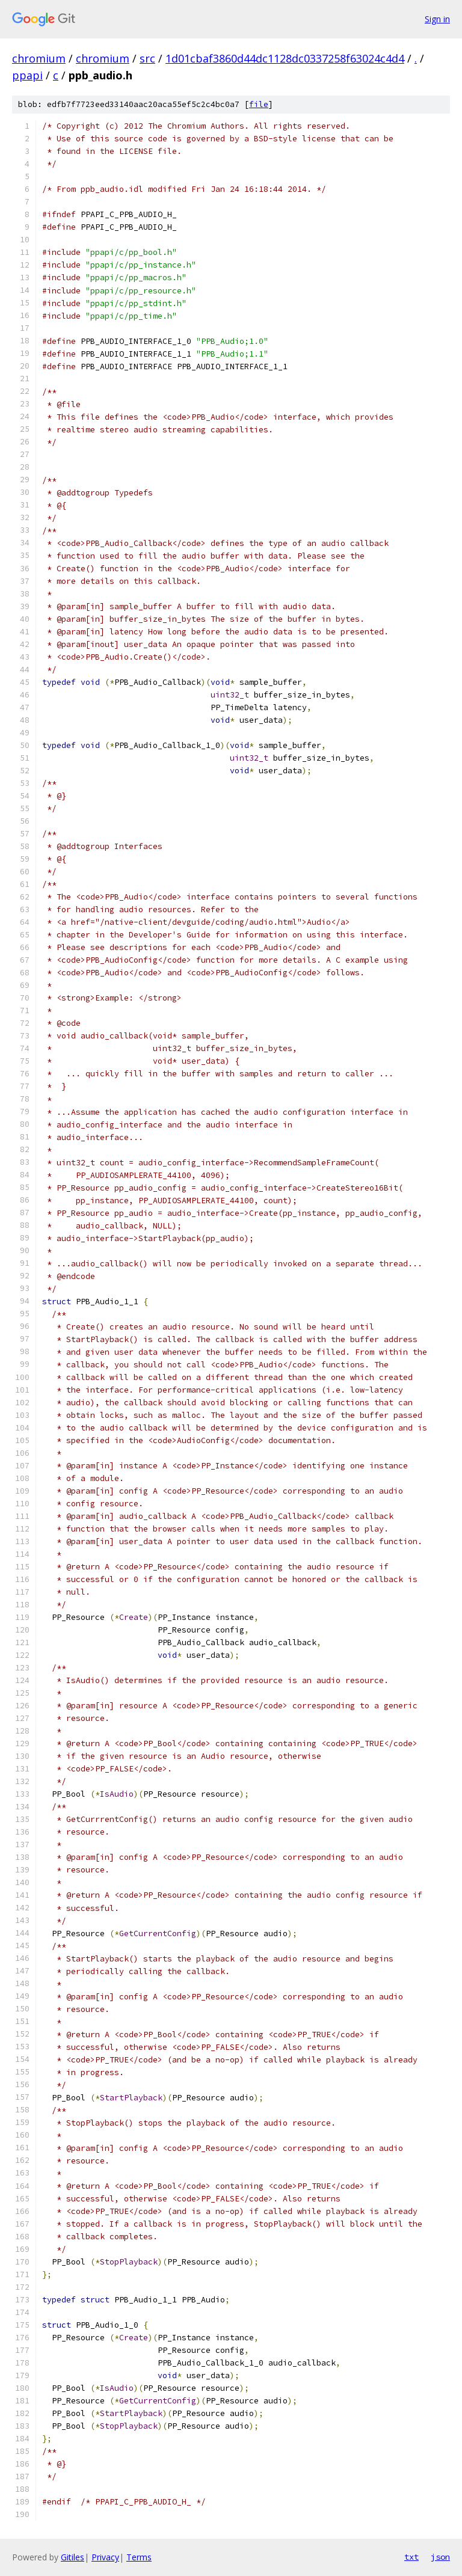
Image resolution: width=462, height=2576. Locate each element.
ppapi (27, 75)
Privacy (105, 2557)
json (440, 2556)
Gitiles (72, 2557)
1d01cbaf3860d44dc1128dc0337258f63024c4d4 (284, 58)
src (147, 58)
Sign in (437, 19)
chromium (39, 58)
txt (411, 2556)
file (258, 104)
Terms (139, 2557)
